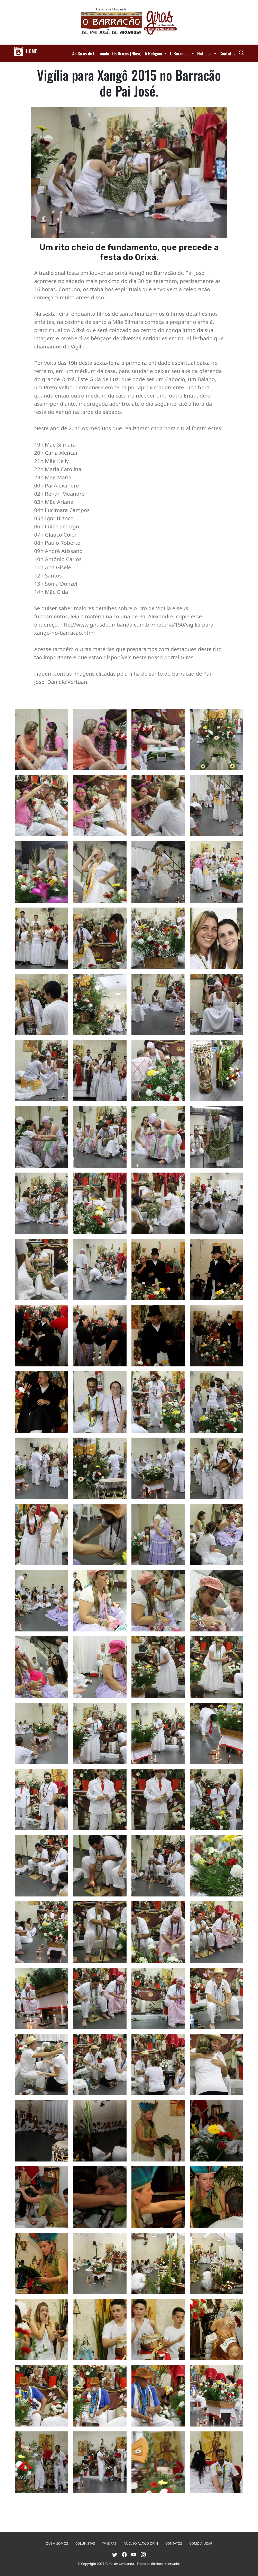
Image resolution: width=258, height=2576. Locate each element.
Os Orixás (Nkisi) (126, 53)
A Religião (154, 53)
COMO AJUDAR (200, 2543)
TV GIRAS (109, 2543)
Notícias (205, 53)
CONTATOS (173, 2543)
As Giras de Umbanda (90, 53)
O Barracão (180, 53)
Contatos (228, 53)
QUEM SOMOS (57, 2543)
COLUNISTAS (85, 2543)
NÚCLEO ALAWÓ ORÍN (141, 2543)
